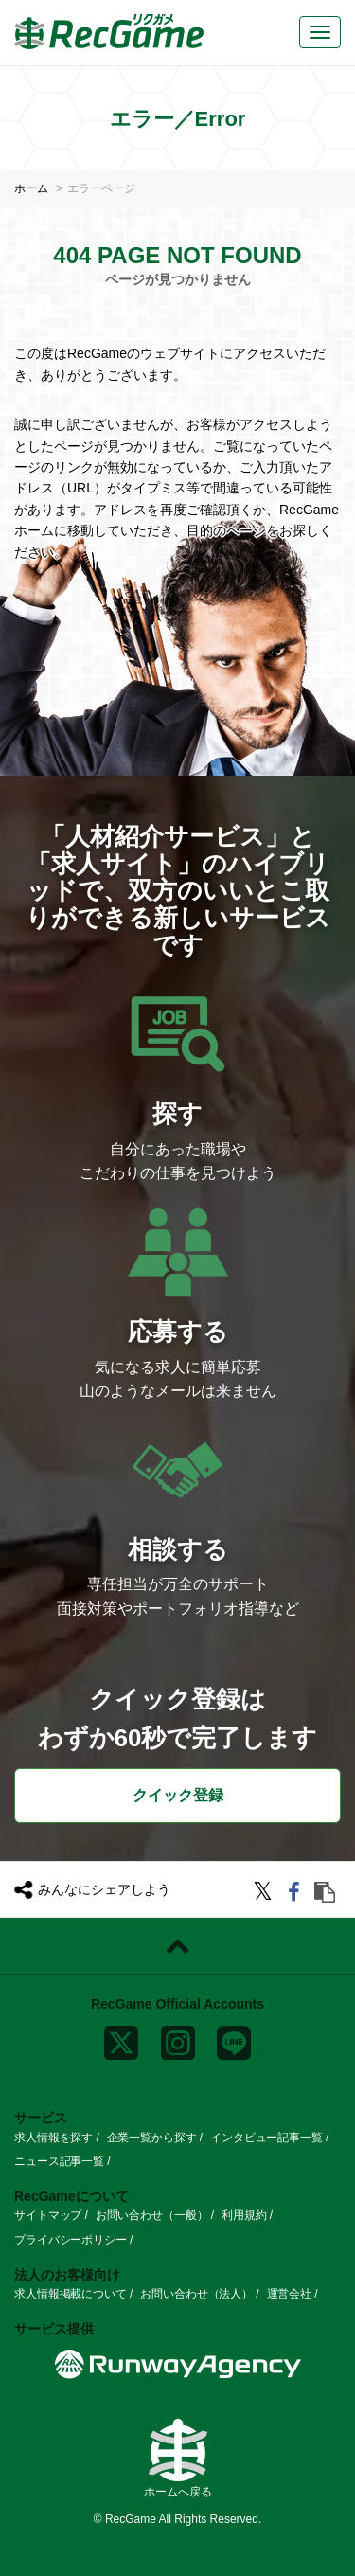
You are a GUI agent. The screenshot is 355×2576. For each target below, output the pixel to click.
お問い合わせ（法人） (196, 2293)
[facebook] (297, 1895)
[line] (234, 2039)
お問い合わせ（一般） (152, 2215)
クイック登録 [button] (178, 1795)
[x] (121, 2039)
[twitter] (265, 1895)
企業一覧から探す (152, 2137)
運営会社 (289, 2293)
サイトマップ (47, 2215)
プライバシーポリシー (70, 2239)
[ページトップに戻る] (177, 1946)
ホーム (31, 188)
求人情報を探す (53, 2137)
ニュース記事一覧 (59, 2161)
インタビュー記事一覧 (266, 2137)
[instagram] (178, 2039)
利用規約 (244, 2215)
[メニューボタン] (320, 32)
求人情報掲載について (70, 2293)
